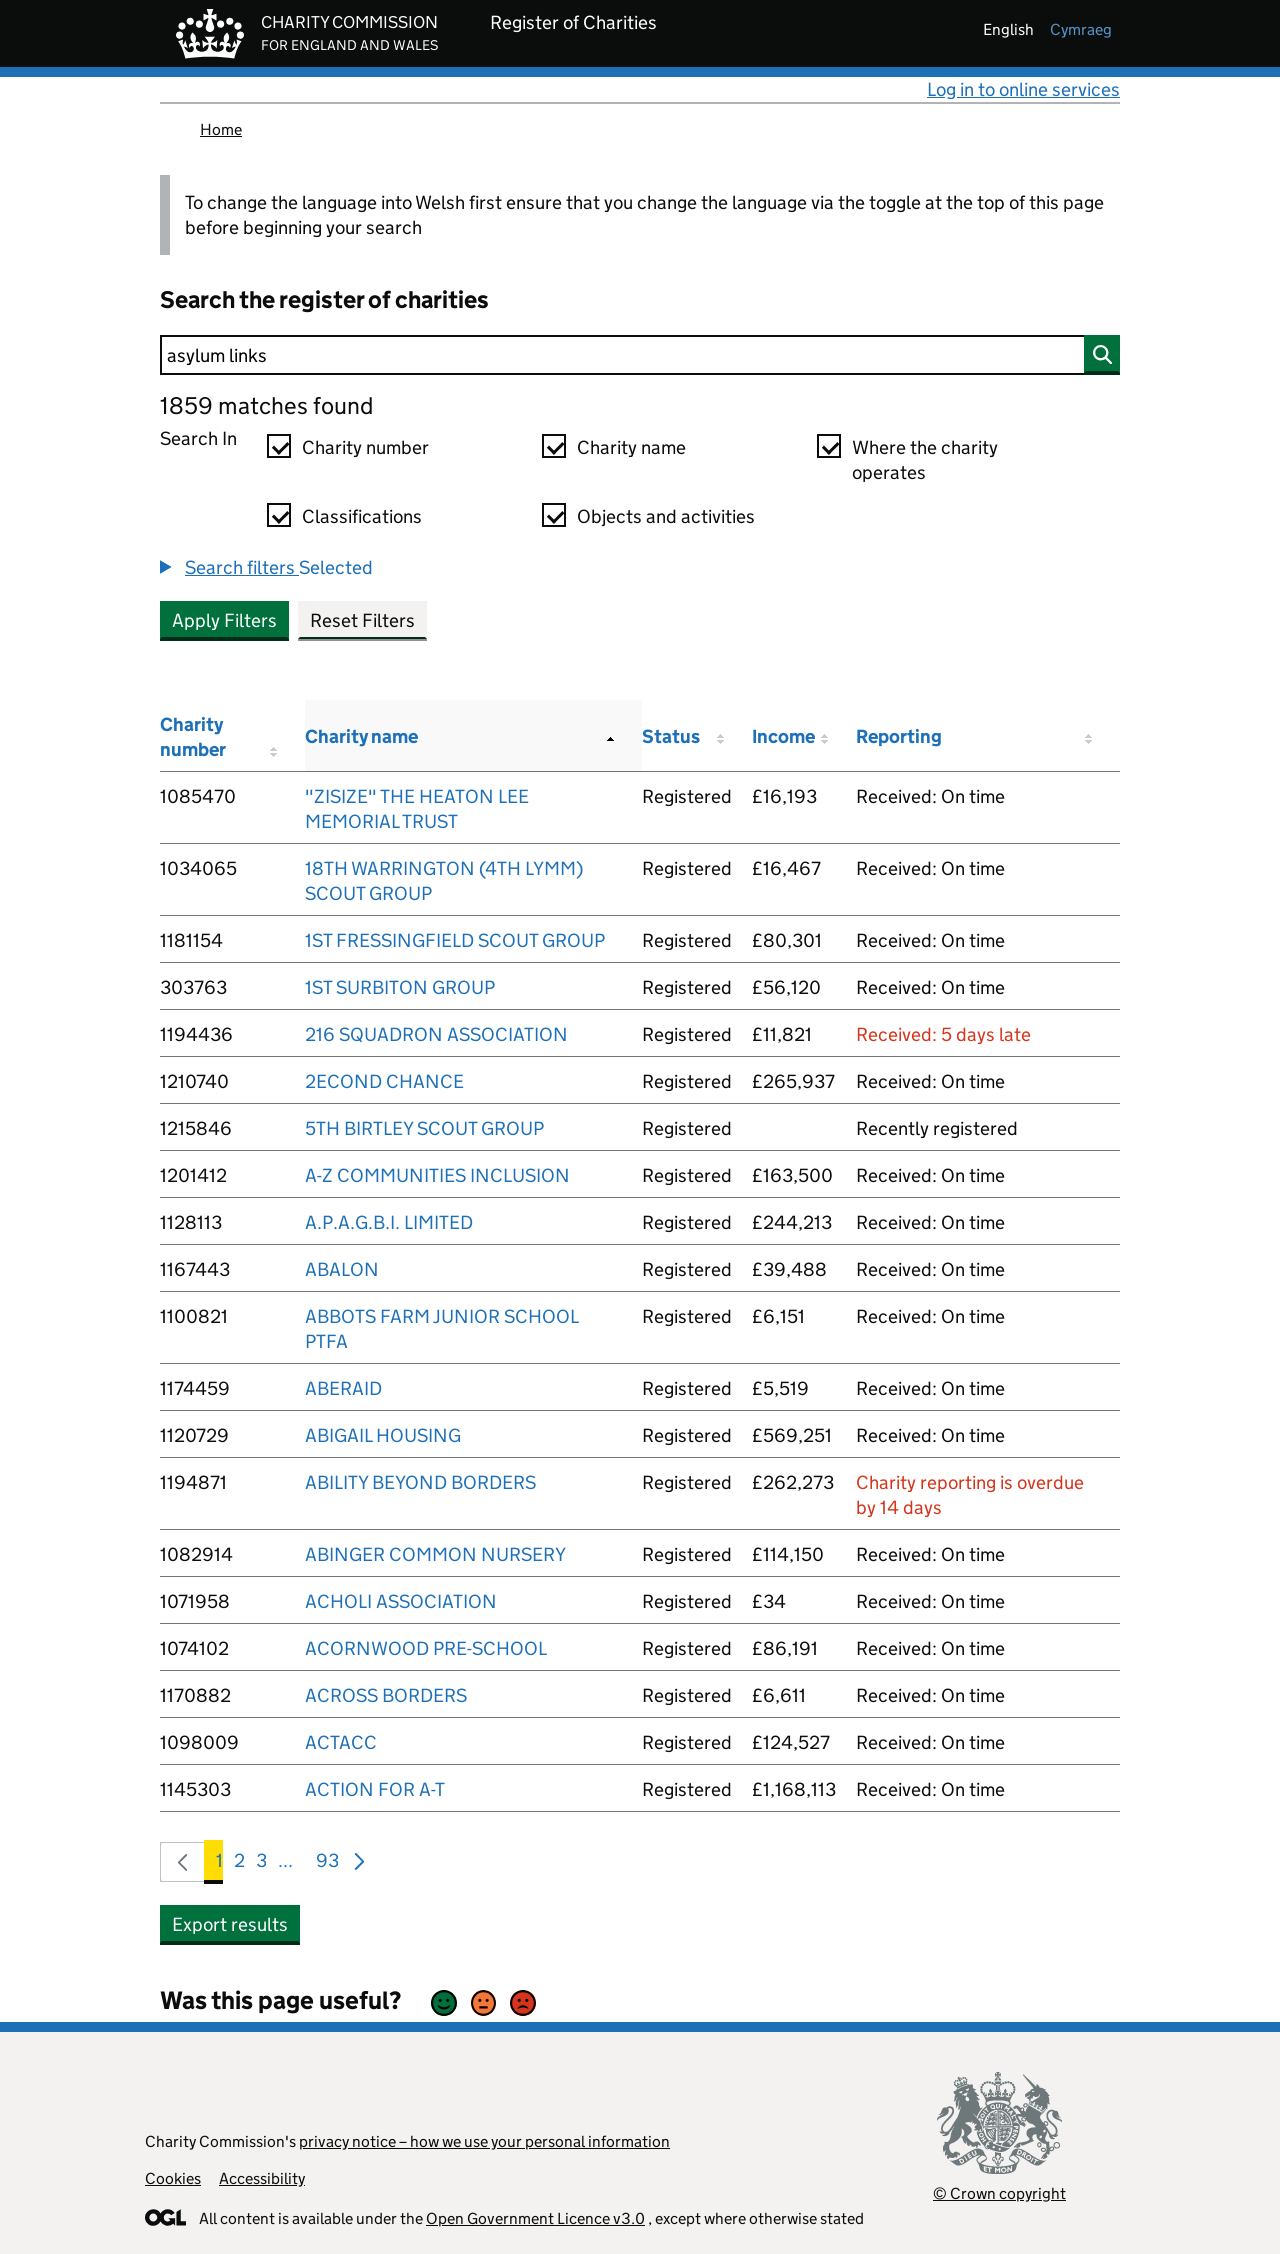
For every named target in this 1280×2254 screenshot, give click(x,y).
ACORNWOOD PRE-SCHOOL (426, 1648)
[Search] (640, 355)
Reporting (899, 736)
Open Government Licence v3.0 (535, 2218)
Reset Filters (362, 620)
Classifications (362, 516)
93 (327, 1864)
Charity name (631, 447)
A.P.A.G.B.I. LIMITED (389, 1222)
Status (671, 736)
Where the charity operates (925, 460)
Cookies (173, 2178)
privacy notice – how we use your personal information (484, 2141)
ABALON (342, 1269)
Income (783, 736)
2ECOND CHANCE (384, 1081)
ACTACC (341, 1742)
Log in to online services (1023, 89)
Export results (230, 1924)
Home (221, 129)
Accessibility (262, 2178)
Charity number (365, 447)
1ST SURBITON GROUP (400, 987)
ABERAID (343, 1388)
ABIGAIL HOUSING (383, 1435)
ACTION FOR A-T (375, 1789)
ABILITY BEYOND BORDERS (420, 1482)
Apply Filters (224, 620)
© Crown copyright (999, 2193)
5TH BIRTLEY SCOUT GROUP (424, 1128)
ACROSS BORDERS (386, 1695)
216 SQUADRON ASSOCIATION (436, 1034)
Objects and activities (666, 516)
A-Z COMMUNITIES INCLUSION (437, 1175)
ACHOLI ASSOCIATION (401, 1601)
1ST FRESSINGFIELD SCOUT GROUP (455, 940)
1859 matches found (266, 405)
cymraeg (1081, 29)
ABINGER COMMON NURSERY (435, 1554)
